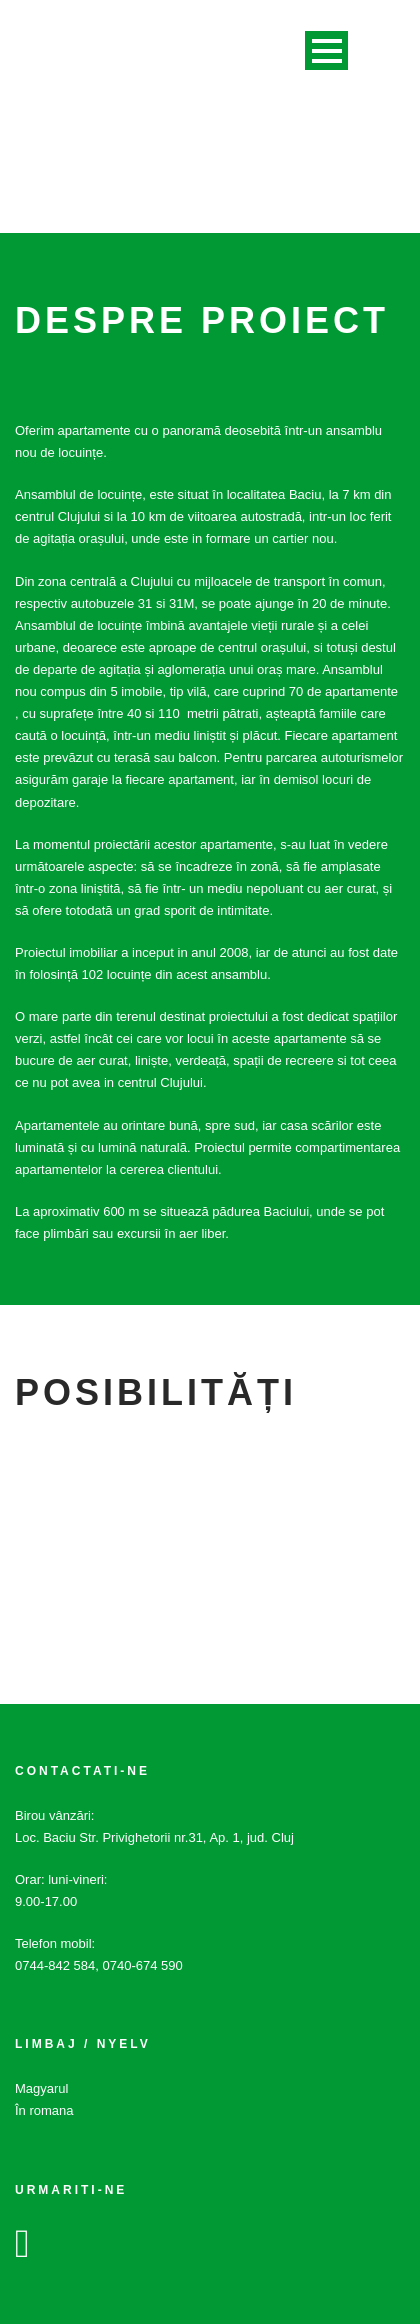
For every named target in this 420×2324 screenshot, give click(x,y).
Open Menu (326, 50)
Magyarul (41, 2088)
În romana (44, 2110)
